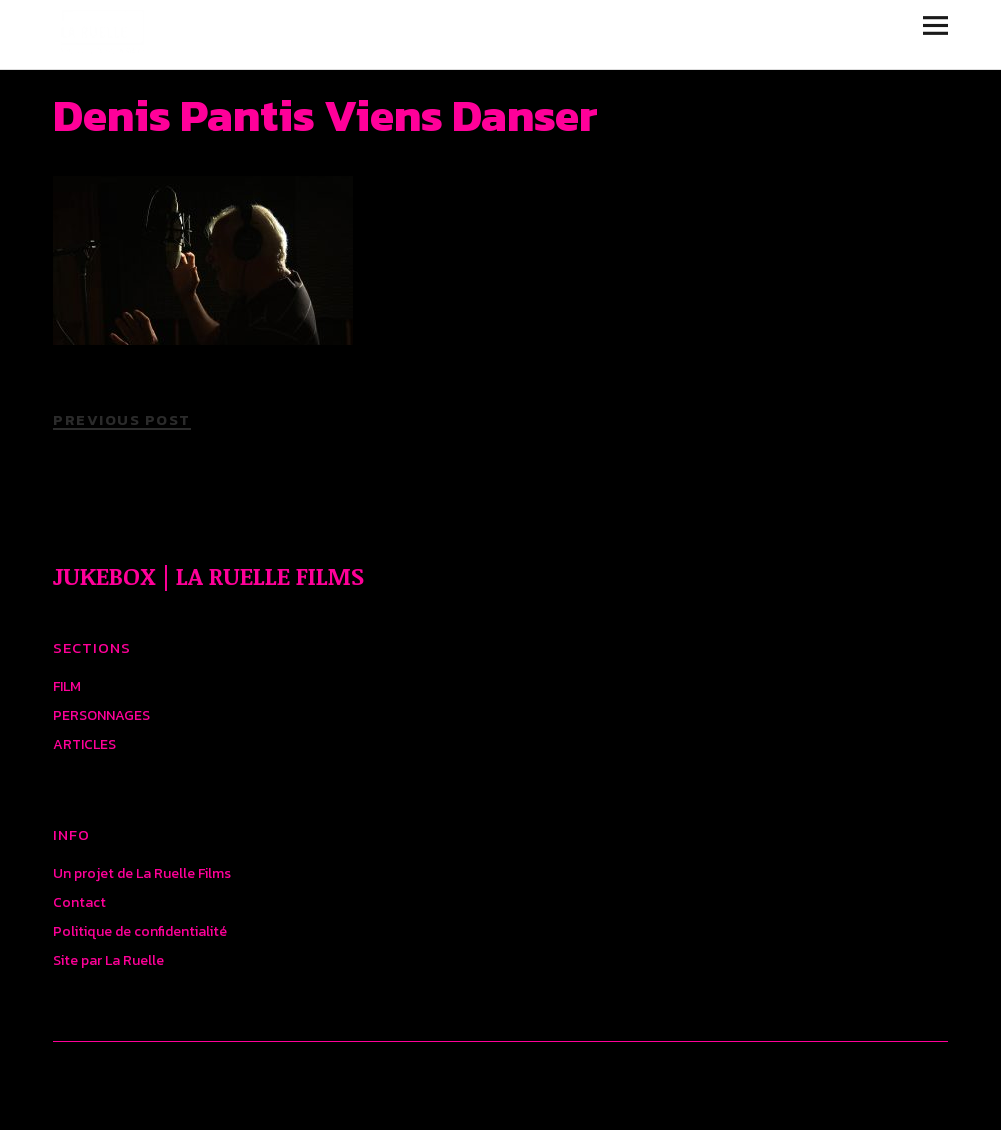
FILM (67, 686)
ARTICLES (84, 744)
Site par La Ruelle (108, 960)
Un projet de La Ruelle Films (142, 873)
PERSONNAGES (101, 715)
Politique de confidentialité (140, 931)
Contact (79, 902)
